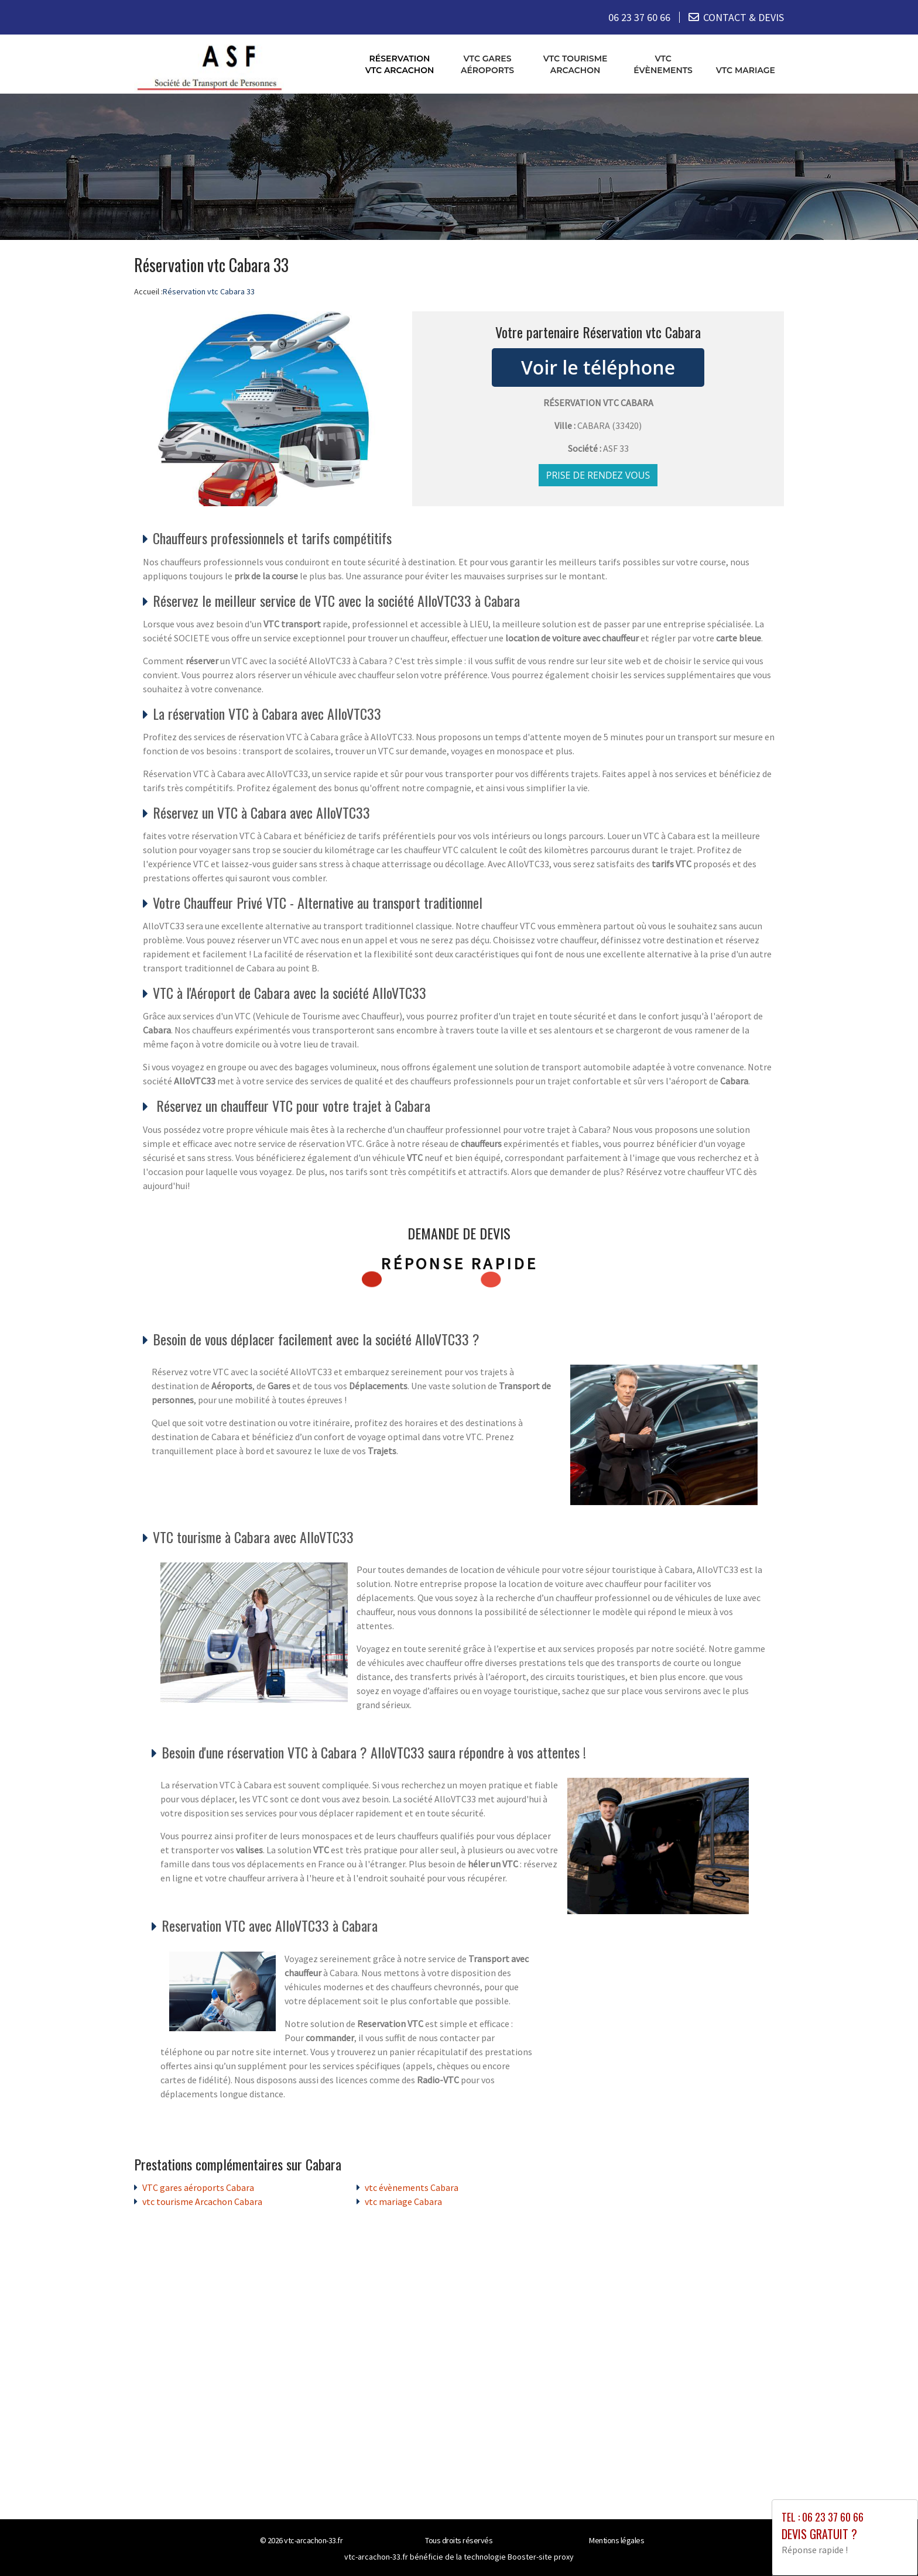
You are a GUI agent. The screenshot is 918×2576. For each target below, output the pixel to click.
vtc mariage (745, 69)
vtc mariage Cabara (403, 2201)
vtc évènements (663, 64)
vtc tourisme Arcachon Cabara (202, 2201)
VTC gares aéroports (487, 64)
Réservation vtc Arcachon (399, 64)
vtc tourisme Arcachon (575, 64)
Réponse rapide (459, 1262)
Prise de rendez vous (598, 474)
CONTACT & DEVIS (743, 17)
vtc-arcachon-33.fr (313, 2539)
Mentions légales (616, 2539)
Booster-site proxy (541, 2556)
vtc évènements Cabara (411, 2187)
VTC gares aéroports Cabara (198, 2187)
